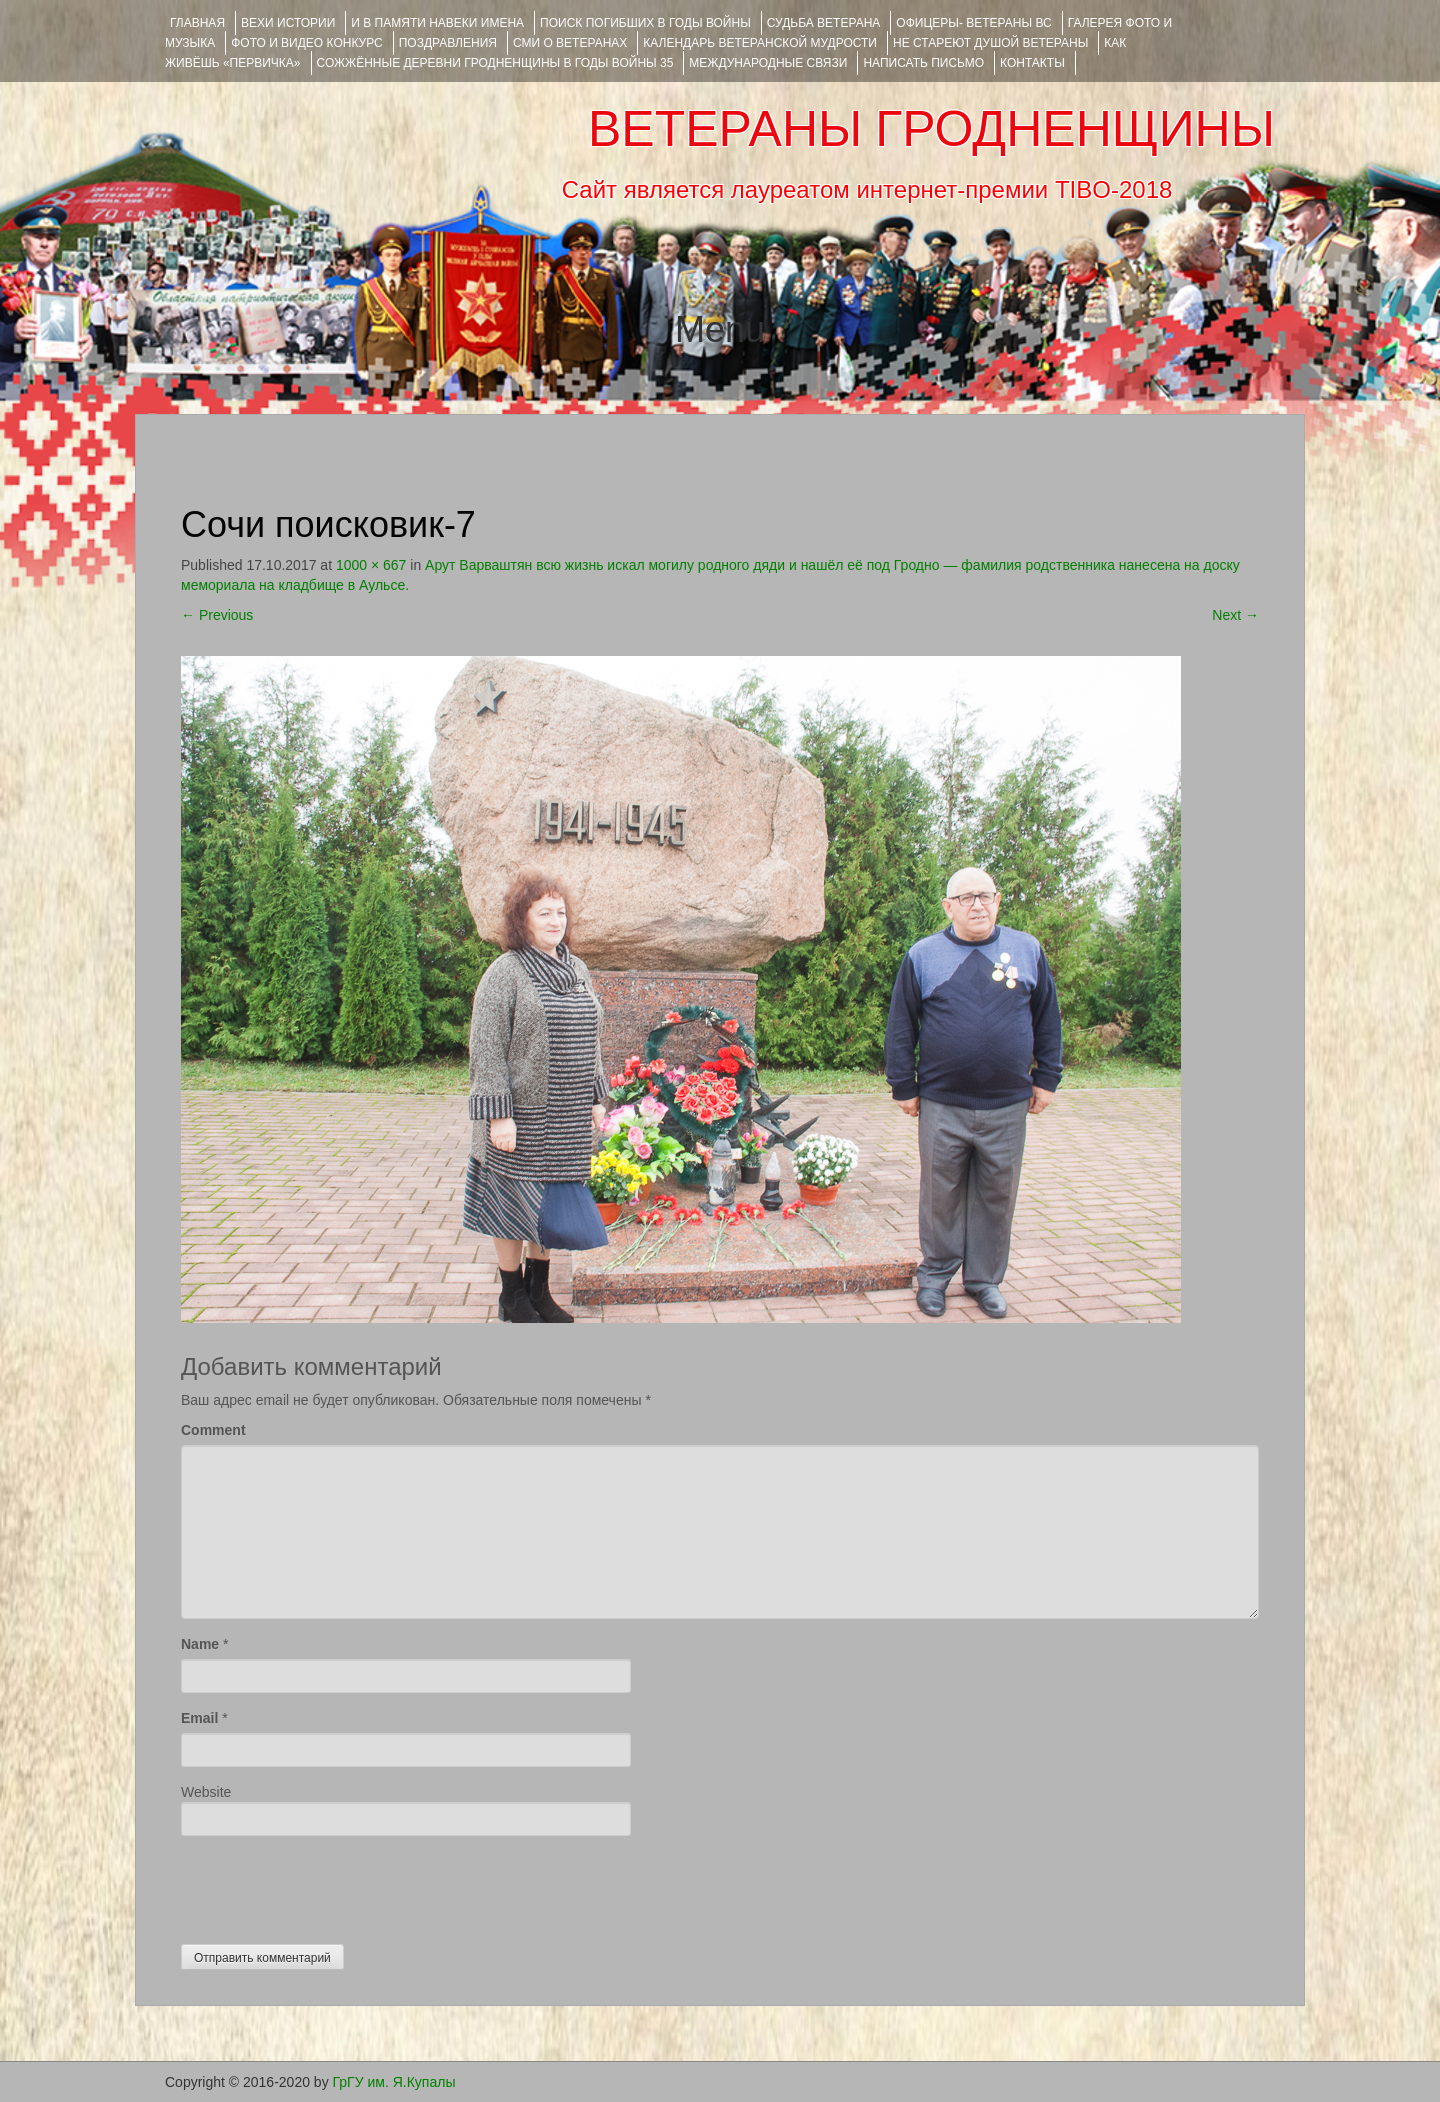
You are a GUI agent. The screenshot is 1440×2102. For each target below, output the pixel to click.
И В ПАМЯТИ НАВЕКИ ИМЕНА (437, 23)
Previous (217, 615)
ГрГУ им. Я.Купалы (394, 2082)
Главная (197, 23)
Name (200, 1644)
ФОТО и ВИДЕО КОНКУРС (306, 43)
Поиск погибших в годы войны (645, 23)
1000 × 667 (371, 565)
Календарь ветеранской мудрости (760, 43)
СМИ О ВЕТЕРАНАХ (570, 43)
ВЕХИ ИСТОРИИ (288, 23)
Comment (213, 1430)
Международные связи (768, 63)
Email (199, 1718)
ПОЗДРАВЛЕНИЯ (448, 43)
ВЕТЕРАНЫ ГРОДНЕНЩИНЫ (931, 129)
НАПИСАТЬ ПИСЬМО (923, 63)
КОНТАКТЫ (1032, 63)
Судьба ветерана (824, 23)
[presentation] (333, 1885)
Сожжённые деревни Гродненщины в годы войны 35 (495, 63)
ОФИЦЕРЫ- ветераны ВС (973, 23)
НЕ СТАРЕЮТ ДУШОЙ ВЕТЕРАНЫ (990, 43)
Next (1235, 615)
